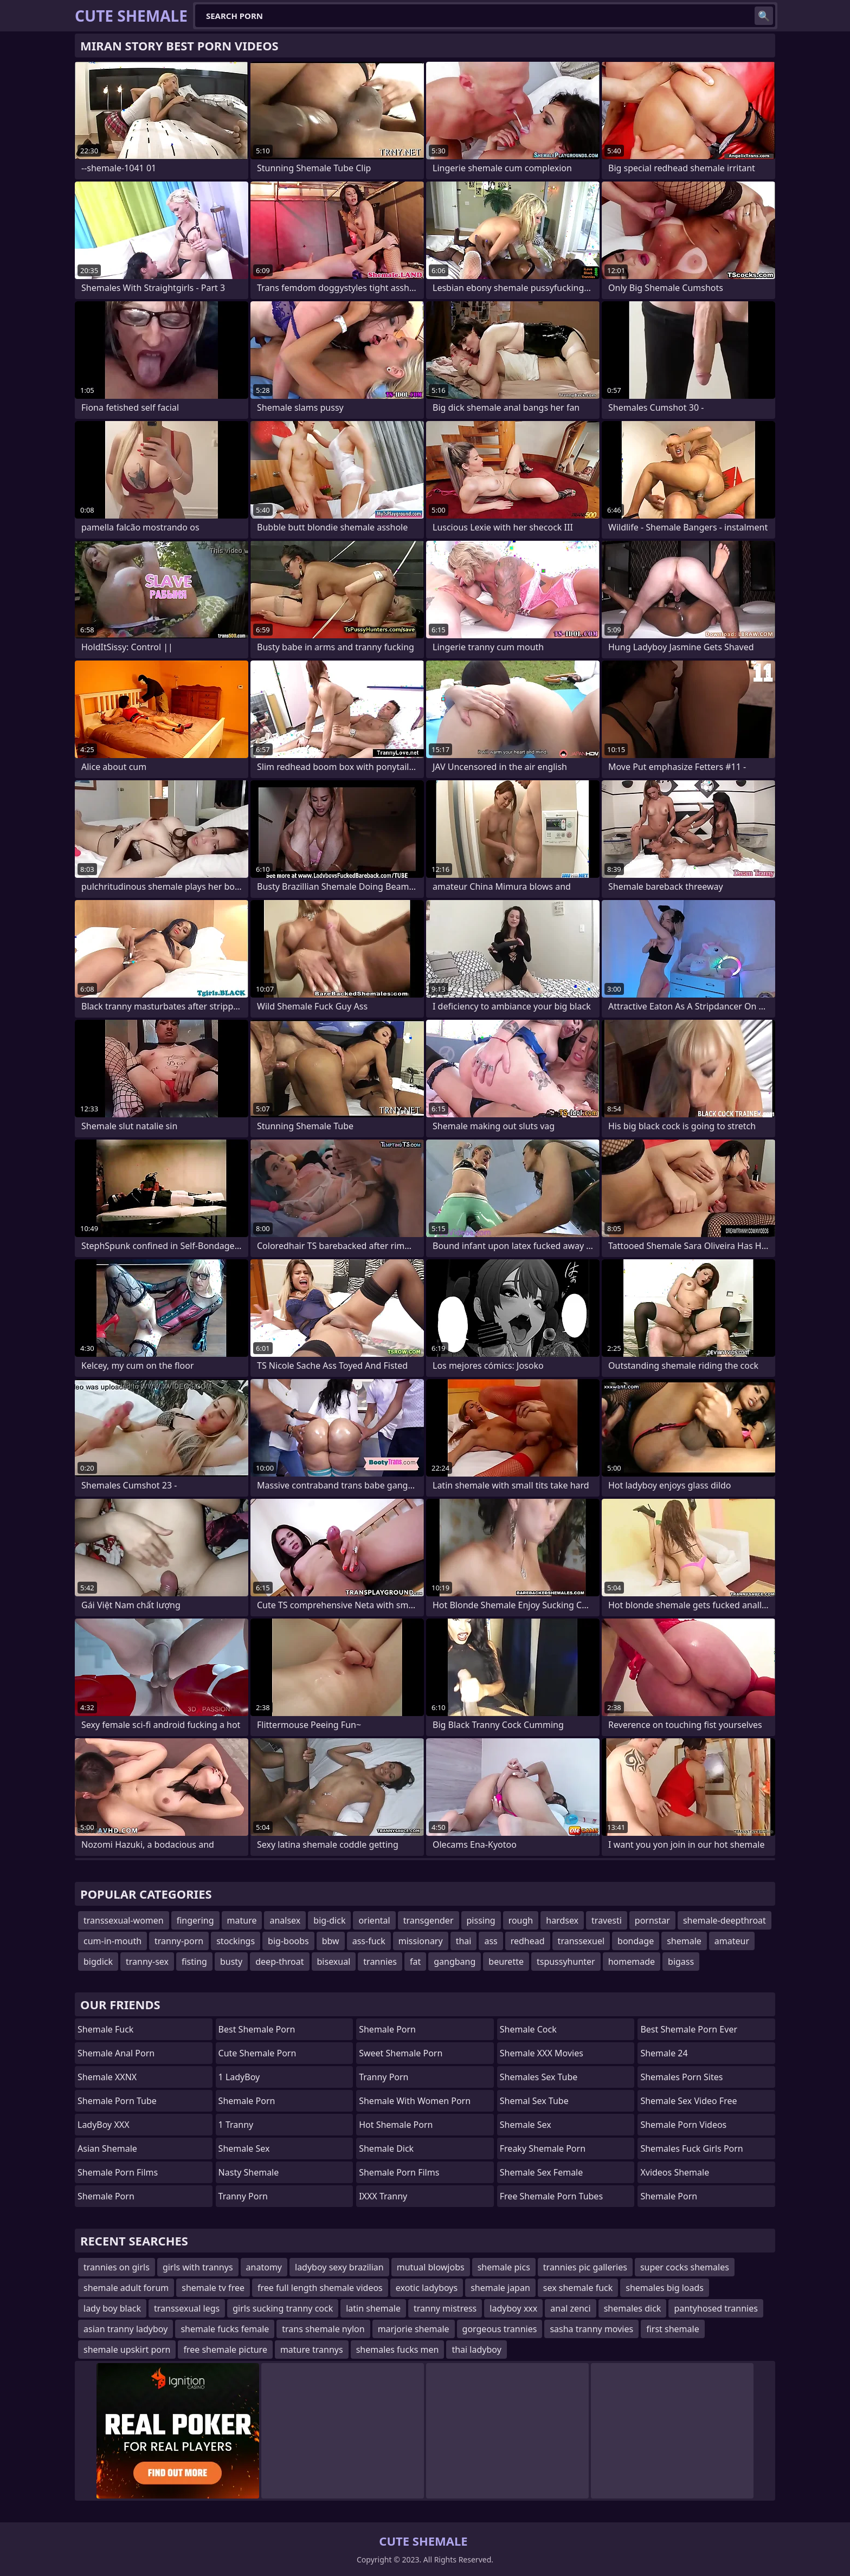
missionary (420, 1941)
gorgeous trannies (499, 2329)
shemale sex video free (688, 2101)
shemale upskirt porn (126, 2349)
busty (231, 1961)
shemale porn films (118, 2172)
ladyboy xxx (513, 2308)
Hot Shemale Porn (396, 2125)
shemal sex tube (534, 2101)
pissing (481, 1920)
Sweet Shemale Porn (400, 2053)
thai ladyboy (476, 2349)
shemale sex (525, 2125)
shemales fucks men (397, 2349)
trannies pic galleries (585, 2267)
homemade (631, 1961)
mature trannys (311, 2349)
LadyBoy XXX (104, 2125)
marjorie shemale (413, 2329)
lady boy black (112, 2308)
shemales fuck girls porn (691, 2148)
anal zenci (570, 2308)
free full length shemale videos (320, 2288)
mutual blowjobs (431, 2267)
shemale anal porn (116, 2053)
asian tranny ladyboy (125, 2329)
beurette (506, 1961)
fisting (194, 1961)
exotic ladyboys (427, 2288)
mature (242, 1920)
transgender (428, 1920)
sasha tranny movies (591, 2329)
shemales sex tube (539, 2077)
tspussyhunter (566, 1961)
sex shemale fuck (578, 2288)
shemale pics (504, 2267)
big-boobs (288, 1941)
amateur (731, 1941)
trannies (380, 1961)
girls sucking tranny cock (283, 2308)
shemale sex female (541, 2172)
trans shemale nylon (323, 2329)
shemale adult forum (126, 2288)
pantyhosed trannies (716, 2308)
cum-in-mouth (112, 1941)
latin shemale (373, 2308)
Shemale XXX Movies (541, 2053)
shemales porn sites (681, 2077)
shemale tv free (213, 2288)
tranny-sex (147, 1961)
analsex (284, 1920)
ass (490, 1941)
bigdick (98, 1961)
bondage (635, 1941)
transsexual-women (123, 1920)
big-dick (329, 1920)
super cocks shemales (684, 2267)
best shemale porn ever (688, 2029)
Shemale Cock (528, 2029)
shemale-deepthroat (724, 1920)
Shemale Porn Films (399, 2172)
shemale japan (500, 2288)
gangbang (454, 1961)
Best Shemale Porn (256, 2029)
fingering (195, 1920)
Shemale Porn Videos (683, 2125)
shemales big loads (665, 2288)
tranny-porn (178, 1941)
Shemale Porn (106, 2196)
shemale (684, 1941)
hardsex (562, 1920)
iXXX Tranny (383, 2196)
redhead (528, 1941)
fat (415, 1961)
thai (464, 1941)
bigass (681, 1961)
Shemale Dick (386, 2148)
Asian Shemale (107, 2148)
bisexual (334, 1961)
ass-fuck (368, 1941)
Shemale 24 (663, 2053)
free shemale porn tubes (551, 2196)
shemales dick (632, 2308)
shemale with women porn (415, 2101)
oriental (374, 1920)
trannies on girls (116, 2267)
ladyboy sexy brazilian (339, 2267)
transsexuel (581, 1941)
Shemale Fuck (105, 2029)
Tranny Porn (243, 2196)
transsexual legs (187, 2308)
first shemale (672, 2329)
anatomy (264, 2267)
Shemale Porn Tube (117, 2101)
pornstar (652, 1920)
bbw (330, 1941)
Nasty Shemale (248, 2172)
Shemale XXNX (107, 2077)
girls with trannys (198, 2267)
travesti (606, 1920)
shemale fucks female (225, 2329)
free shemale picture (225, 2349)
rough (520, 1920)
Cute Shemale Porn (257, 2053)
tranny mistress (445, 2308)
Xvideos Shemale (674, 2172)
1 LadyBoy (239, 2077)
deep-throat (279, 1961)
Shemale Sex (244, 2148)
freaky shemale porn (542, 2148)
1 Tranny (236, 2125)
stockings (235, 1941)
